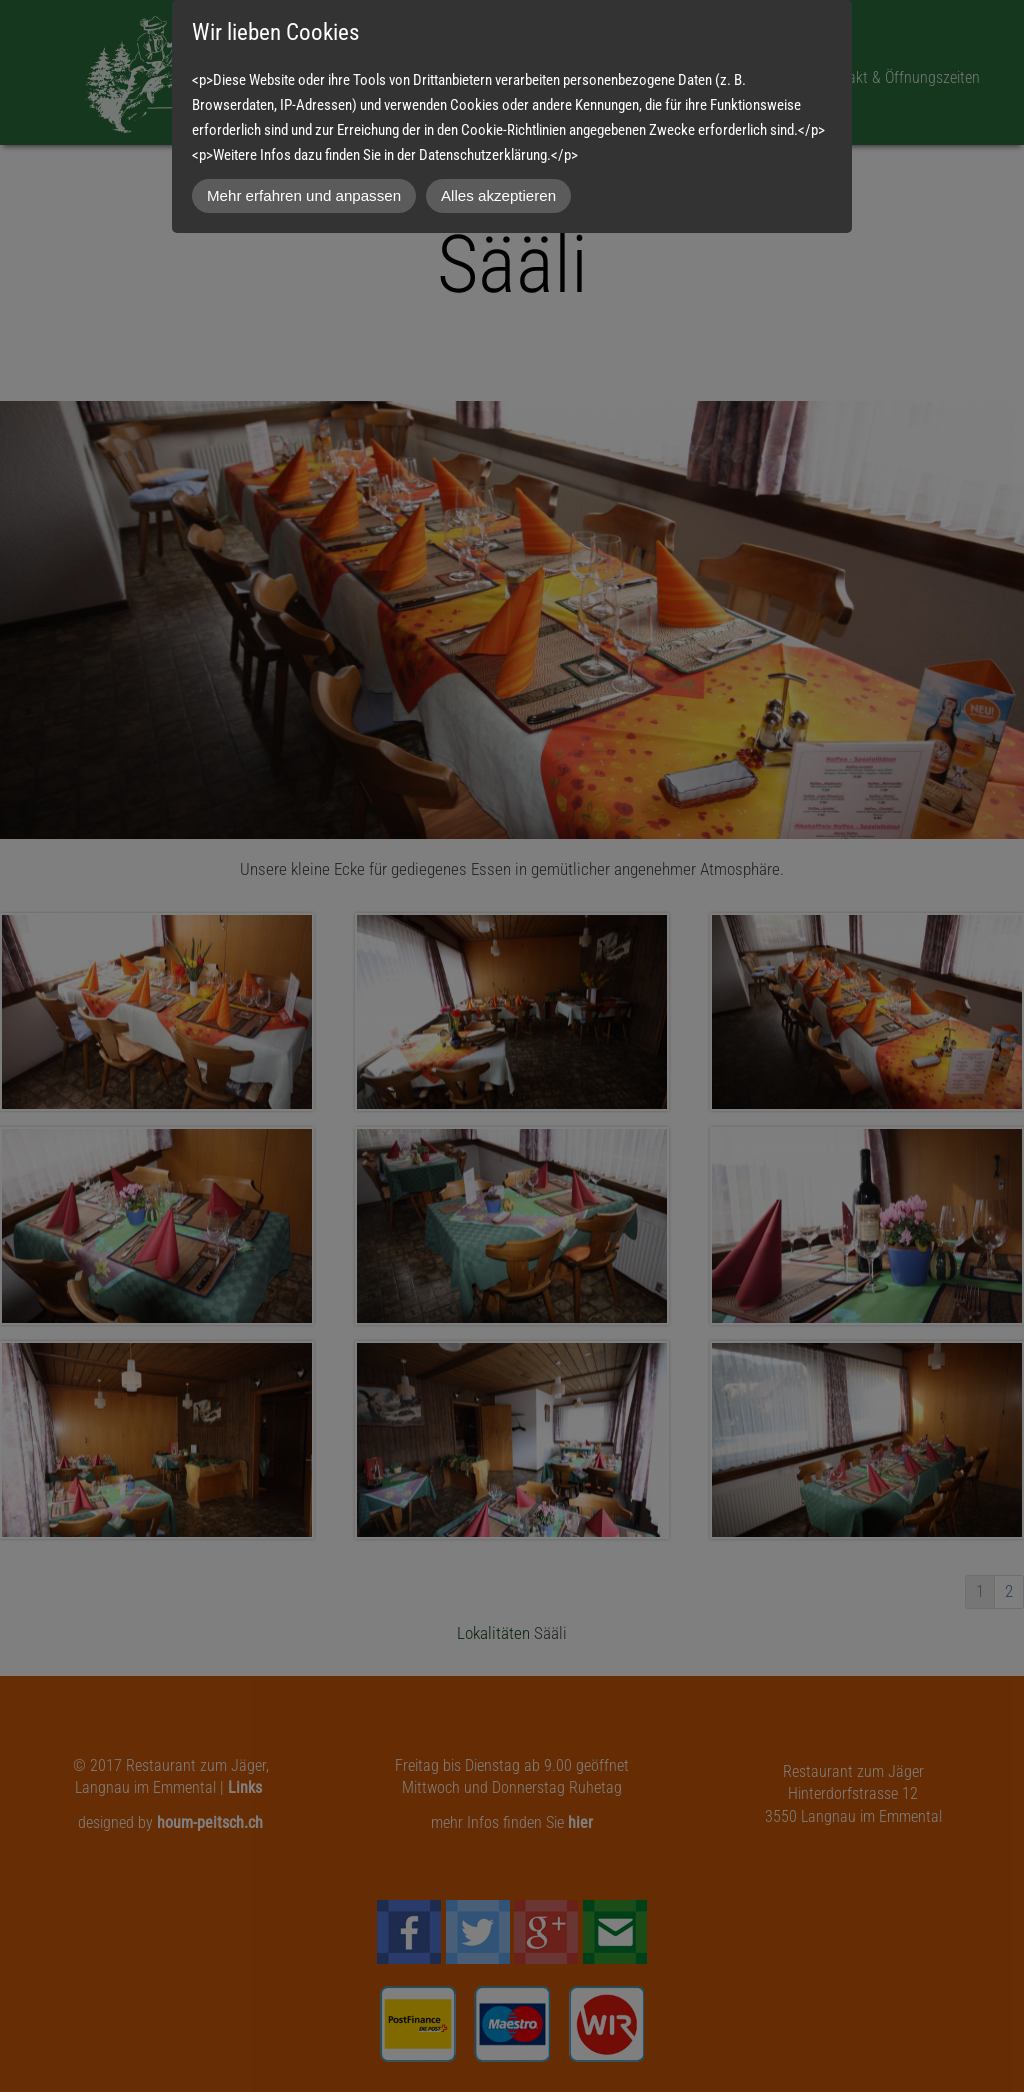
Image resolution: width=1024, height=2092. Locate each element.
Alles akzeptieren (498, 195)
